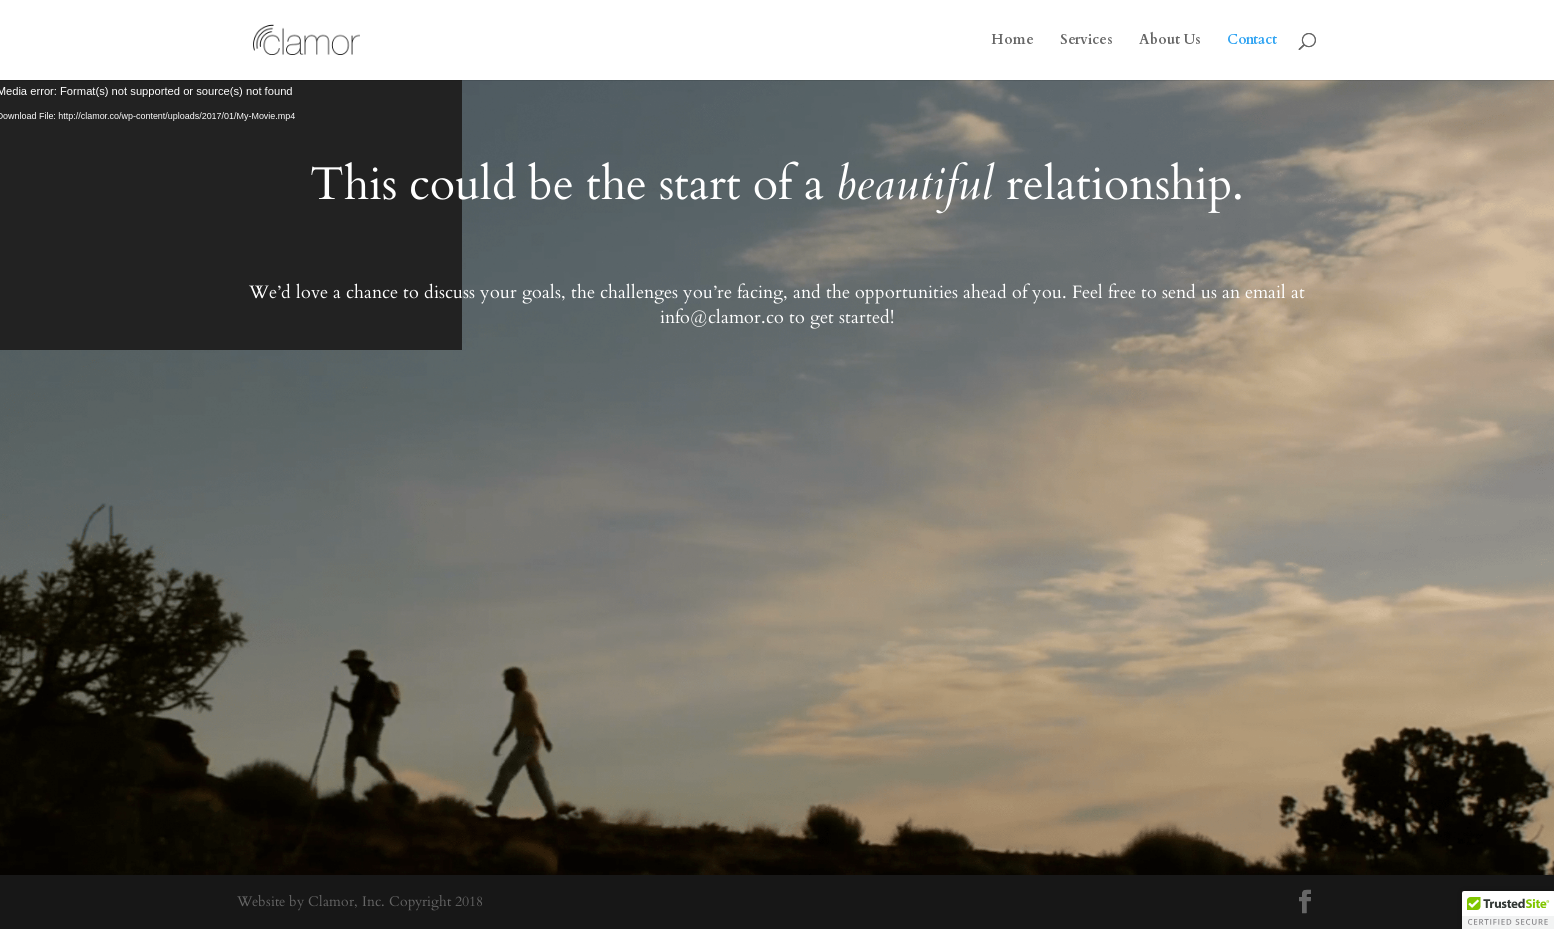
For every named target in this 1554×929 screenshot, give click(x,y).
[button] (1508, 910)
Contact (1252, 41)
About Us (1170, 41)
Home (1012, 41)
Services (1086, 41)
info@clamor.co (722, 317)
